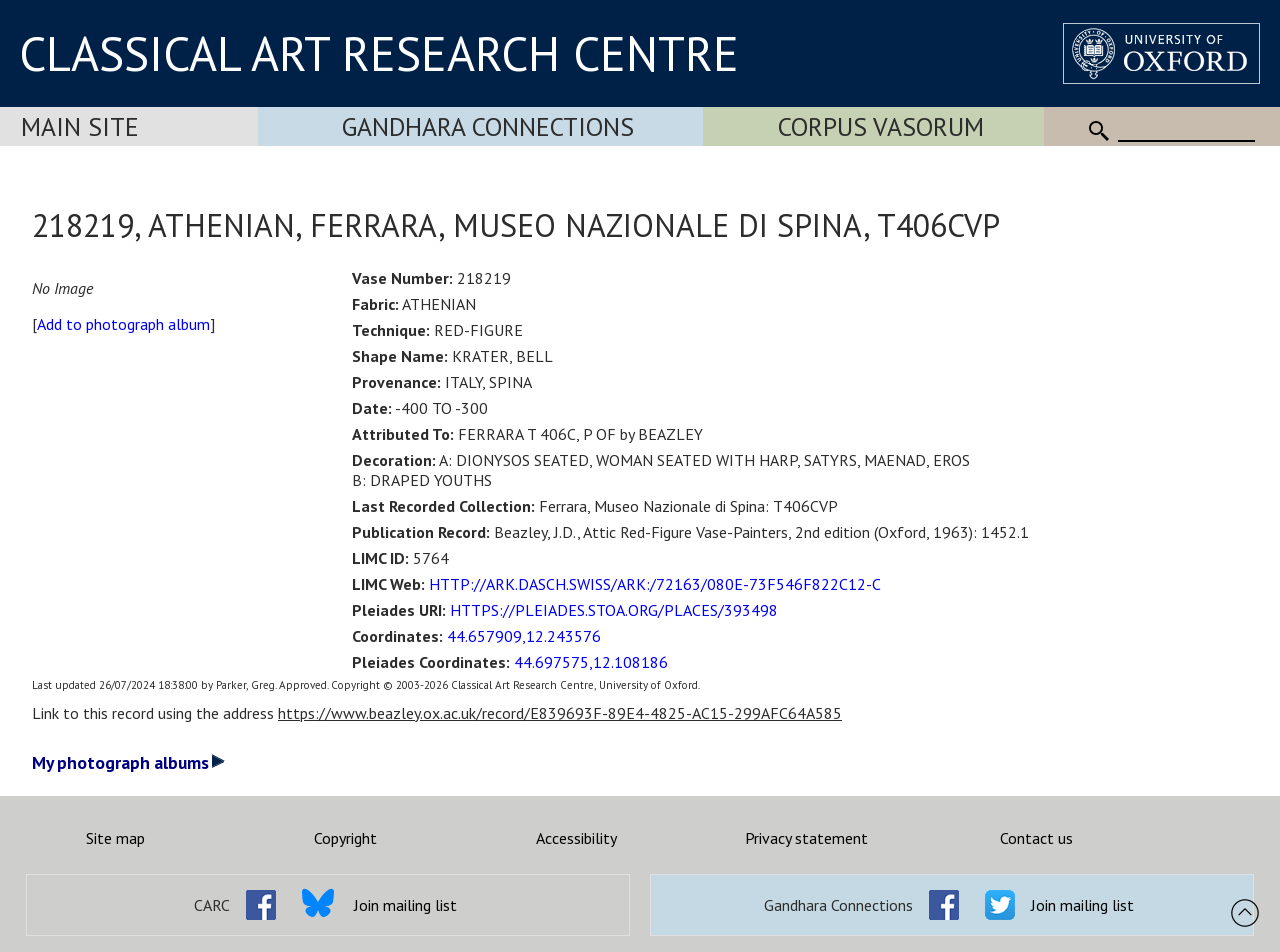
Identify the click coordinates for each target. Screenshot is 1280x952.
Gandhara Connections (488, 126)
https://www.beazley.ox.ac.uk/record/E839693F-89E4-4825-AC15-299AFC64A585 (560, 713)
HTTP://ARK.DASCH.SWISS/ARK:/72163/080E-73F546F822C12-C (655, 584)
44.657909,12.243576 (524, 636)
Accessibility (576, 838)
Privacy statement (806, 838)
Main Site (80, 126)
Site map (115, 838)
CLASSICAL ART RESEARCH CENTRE (379, 53)
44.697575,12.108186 (591, 662)
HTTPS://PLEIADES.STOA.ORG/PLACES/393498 (614, 610)
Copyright (345, 838)
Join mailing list (405, 905)
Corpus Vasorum (881, 126)
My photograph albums (128, 762)
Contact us (1036, 838)
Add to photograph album (123, 324)
